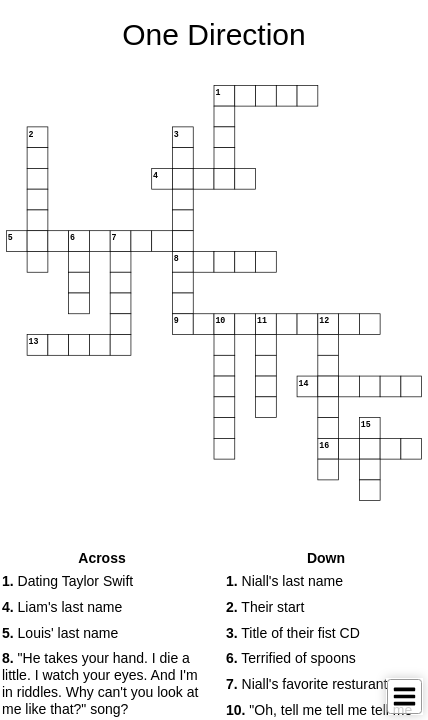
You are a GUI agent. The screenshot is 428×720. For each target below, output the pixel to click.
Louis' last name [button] (60, 633)
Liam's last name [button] (62, 607)
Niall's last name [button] (284, 581)
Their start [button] (265, 607)
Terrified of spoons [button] (291, 658)
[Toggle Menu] (404, 696)
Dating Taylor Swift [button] (67, 581)
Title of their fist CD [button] (293, 633)
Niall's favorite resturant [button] (306, 684)
